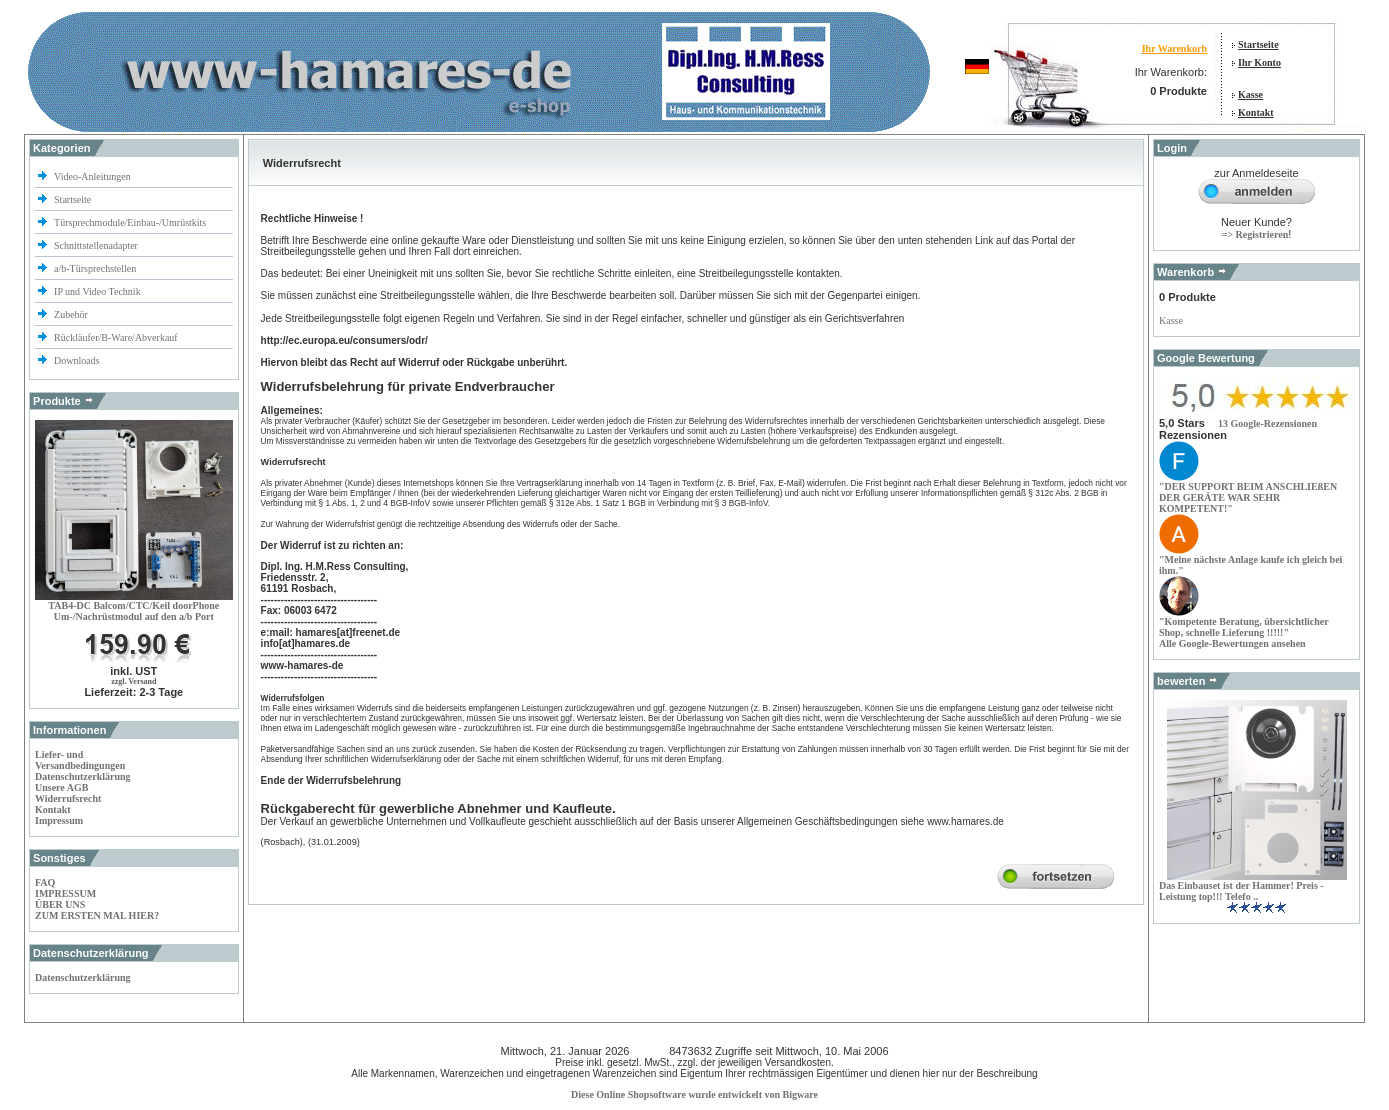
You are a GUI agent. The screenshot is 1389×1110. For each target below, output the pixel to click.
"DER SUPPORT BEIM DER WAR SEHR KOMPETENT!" (1248, 497)
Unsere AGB (61, 787)
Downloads (77, 360)
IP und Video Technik (98, 291)
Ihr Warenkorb (1174, 48)
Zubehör (71, 314)
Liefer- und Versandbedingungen (80, 760)
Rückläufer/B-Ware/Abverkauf (116, 337)
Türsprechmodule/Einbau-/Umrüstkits (130, 222)
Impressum (59, 820)
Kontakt (1256, 112)
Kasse (1250, 94)
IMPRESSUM (65, 893)
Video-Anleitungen (92, 176)
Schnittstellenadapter (96, 245)
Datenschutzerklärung (83, 776)
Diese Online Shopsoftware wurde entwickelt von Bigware (694, 1094)
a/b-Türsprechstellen (96, 268)
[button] (1267, 423)
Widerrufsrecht (68, 798)
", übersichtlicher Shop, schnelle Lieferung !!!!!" (1244, 627)
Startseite (1258, 44)
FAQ (45, 882)
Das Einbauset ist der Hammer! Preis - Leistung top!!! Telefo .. (1241, 891)
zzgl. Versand (133, 681)
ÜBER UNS (60, 904)
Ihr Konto (1259, 62)
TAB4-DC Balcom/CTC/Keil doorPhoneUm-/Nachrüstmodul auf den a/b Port (133, 611)
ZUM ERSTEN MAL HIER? (97, 915)
